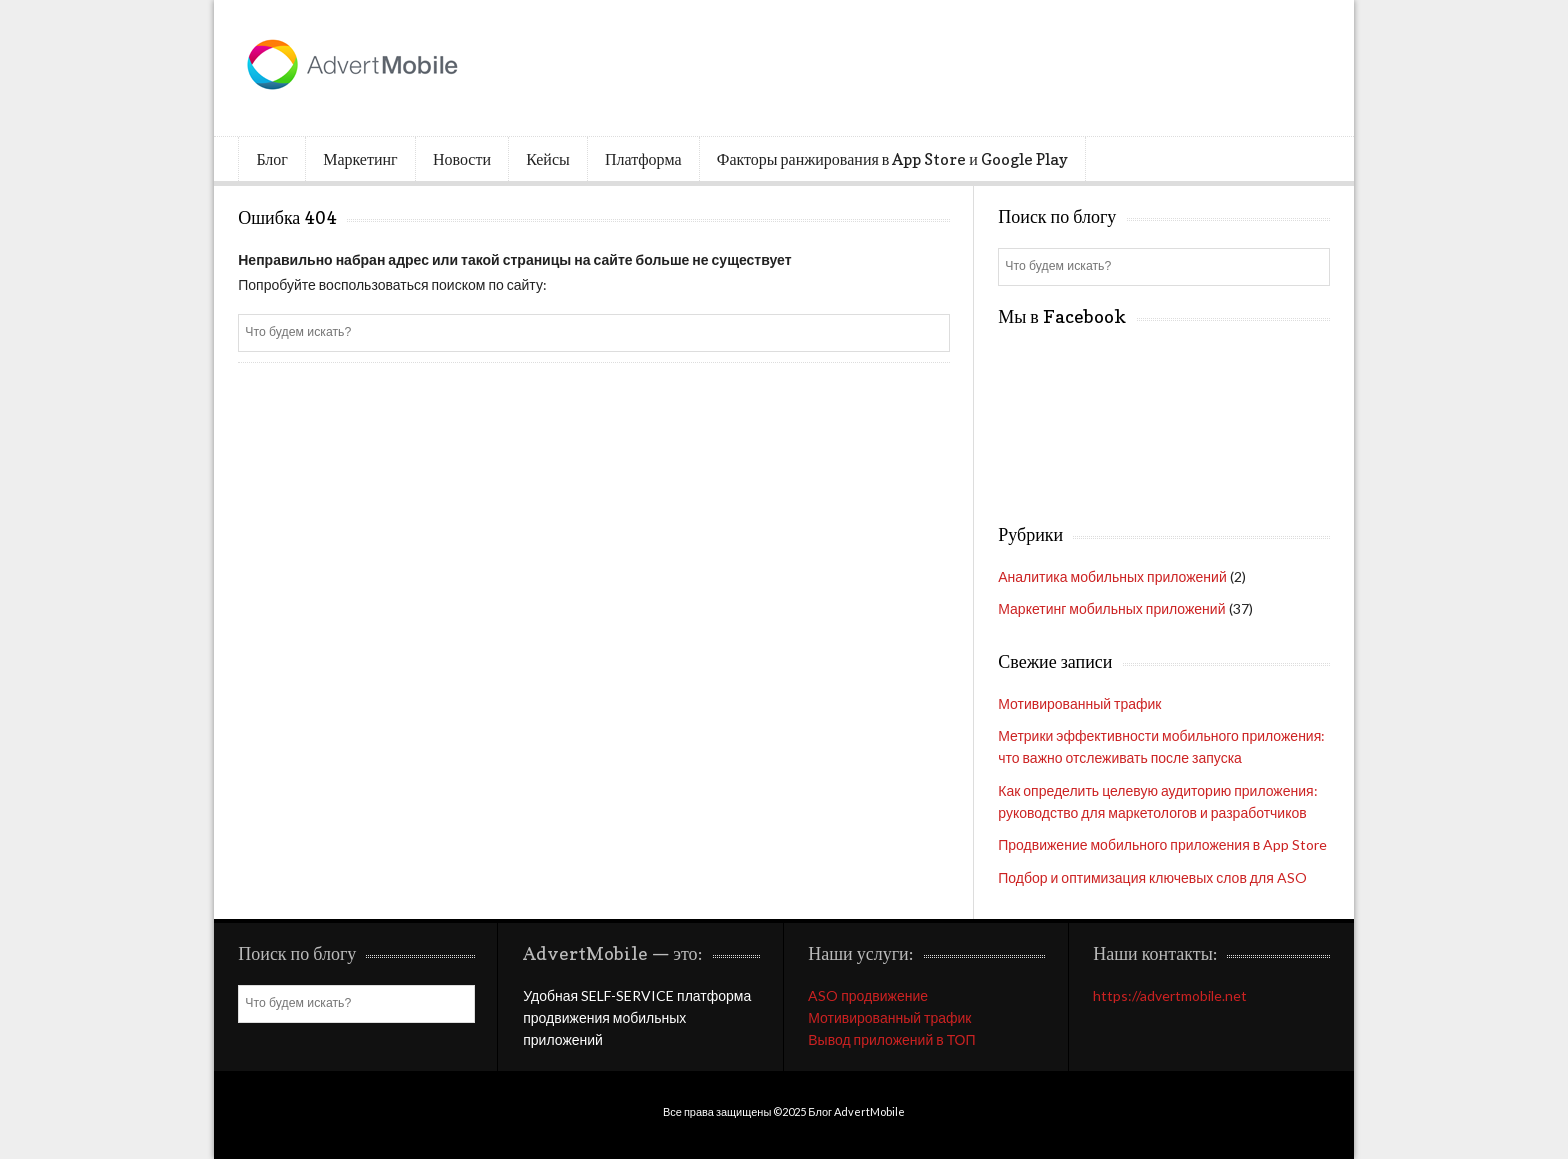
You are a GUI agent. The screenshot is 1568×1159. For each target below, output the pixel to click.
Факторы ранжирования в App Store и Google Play (892, 159)
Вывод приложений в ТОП (891, 1039)
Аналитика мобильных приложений (1112, 576)
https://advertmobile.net (1170, 995)
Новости (462, 159)
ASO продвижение (868, 995)
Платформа (643, 159)
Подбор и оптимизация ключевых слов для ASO (1152, 877)
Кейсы (548, 159)
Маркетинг (360, 159)
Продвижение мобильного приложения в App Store (1162, 844)
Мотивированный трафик (1079, 703)
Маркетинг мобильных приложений (1111, 608)
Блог (272, 159)
